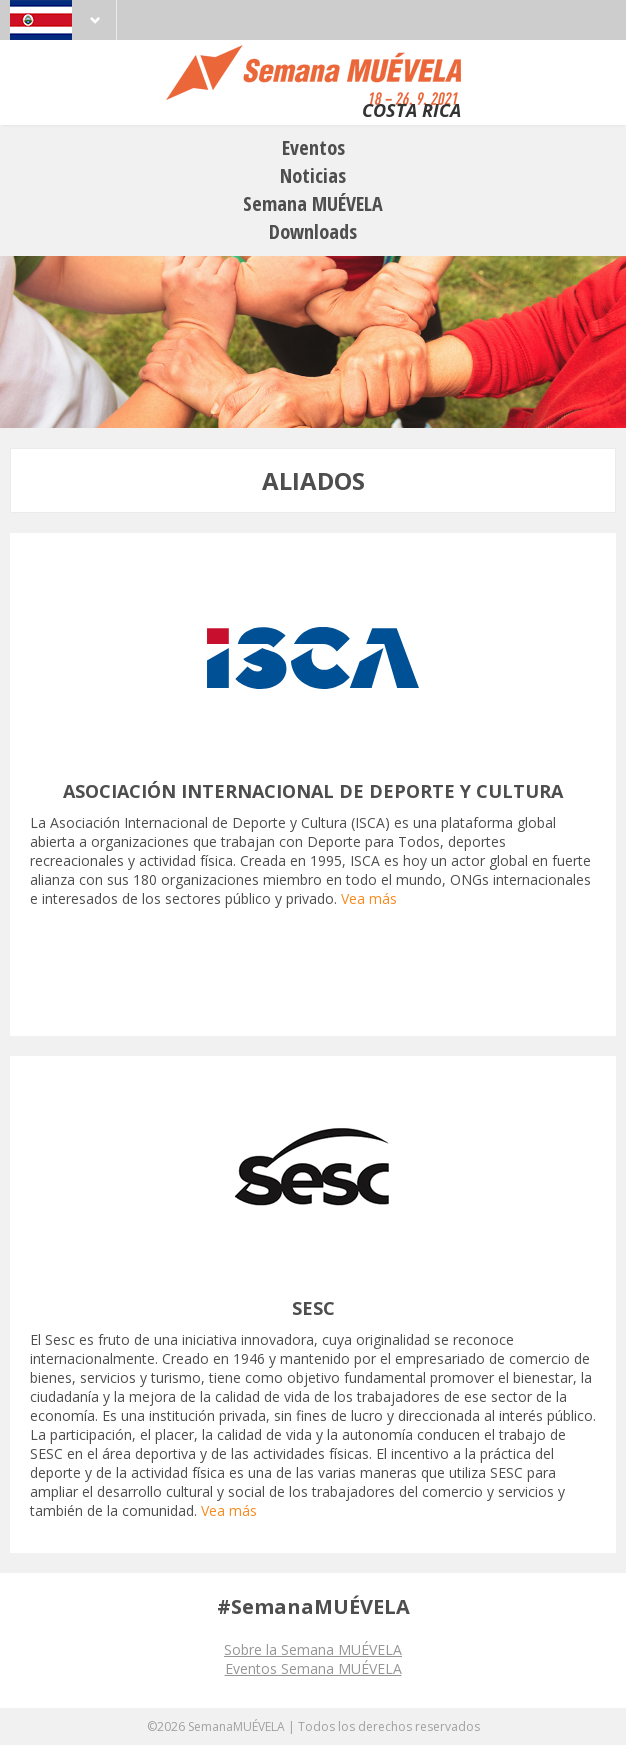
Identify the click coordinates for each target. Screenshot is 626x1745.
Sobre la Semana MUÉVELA (313, 1649)
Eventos (313, 147)
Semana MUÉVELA (313, 203)
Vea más (369, 898)
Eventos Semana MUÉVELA (313, 1668)
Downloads (313, 231)
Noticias (313, 175)
